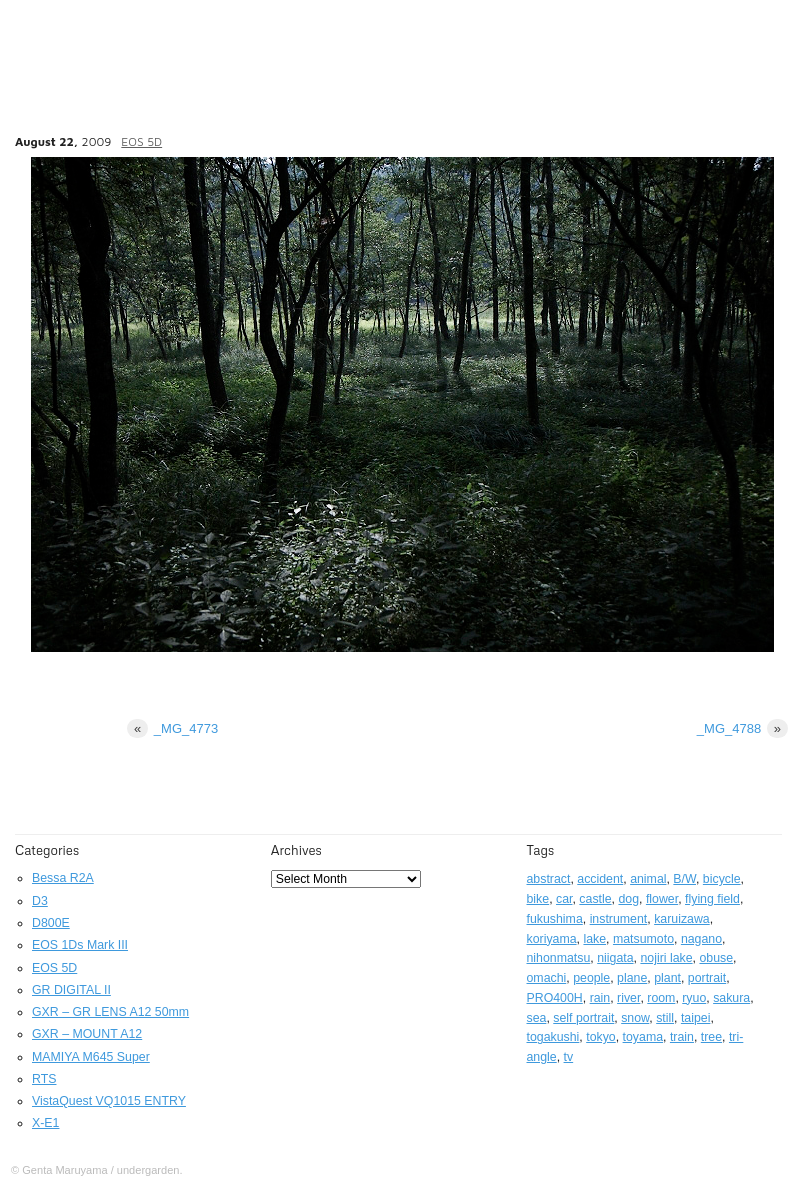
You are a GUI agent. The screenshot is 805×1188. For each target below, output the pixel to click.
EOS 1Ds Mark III (80, 945)
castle (595, 899)
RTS (44, 1079)
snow (635, 1018)
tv (569, 1057)
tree (711, 1037)
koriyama (552, 939)
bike (538, 899)
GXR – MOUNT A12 (87, 1034)
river (628, 998)
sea (537, 1018)
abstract (549, 879)
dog (628, 899)
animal (648, 879)
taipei (696, 1018)
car (564, 899)
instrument (619, 919)
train (682, 1037)
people (591, 978)
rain (600, 998)
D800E (51, 923)
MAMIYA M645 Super (91, 1057)
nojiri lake (666, 958)
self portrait (583, 1018)
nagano (701, 939)
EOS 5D (141, 141)
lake (594, 939)
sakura (731, 998)
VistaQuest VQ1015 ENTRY (109, 1101)
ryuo (694, 998)
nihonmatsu (559, 958)
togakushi (553, 1037)
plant (667, 978)
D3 (40, 901)
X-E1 (45, 1123)
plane (632, 978)
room (661, 998)
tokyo (601, 1037)
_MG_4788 (742, 728)
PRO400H (555, 998)
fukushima (555, 919)
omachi (547, 978)
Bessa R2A (63, 878)
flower (662, 899)
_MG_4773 (172, 728)
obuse (716, 958)
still (665, 1018)
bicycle (722, 879)
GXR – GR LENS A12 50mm (110, 1012)
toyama (643, 1037)
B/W (684, 879)
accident (600, 879)
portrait (707, 978)
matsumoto (643, 939)
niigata (615, 958)
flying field (712, 899)
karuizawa (682, 919)
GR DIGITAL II (71, 990)
